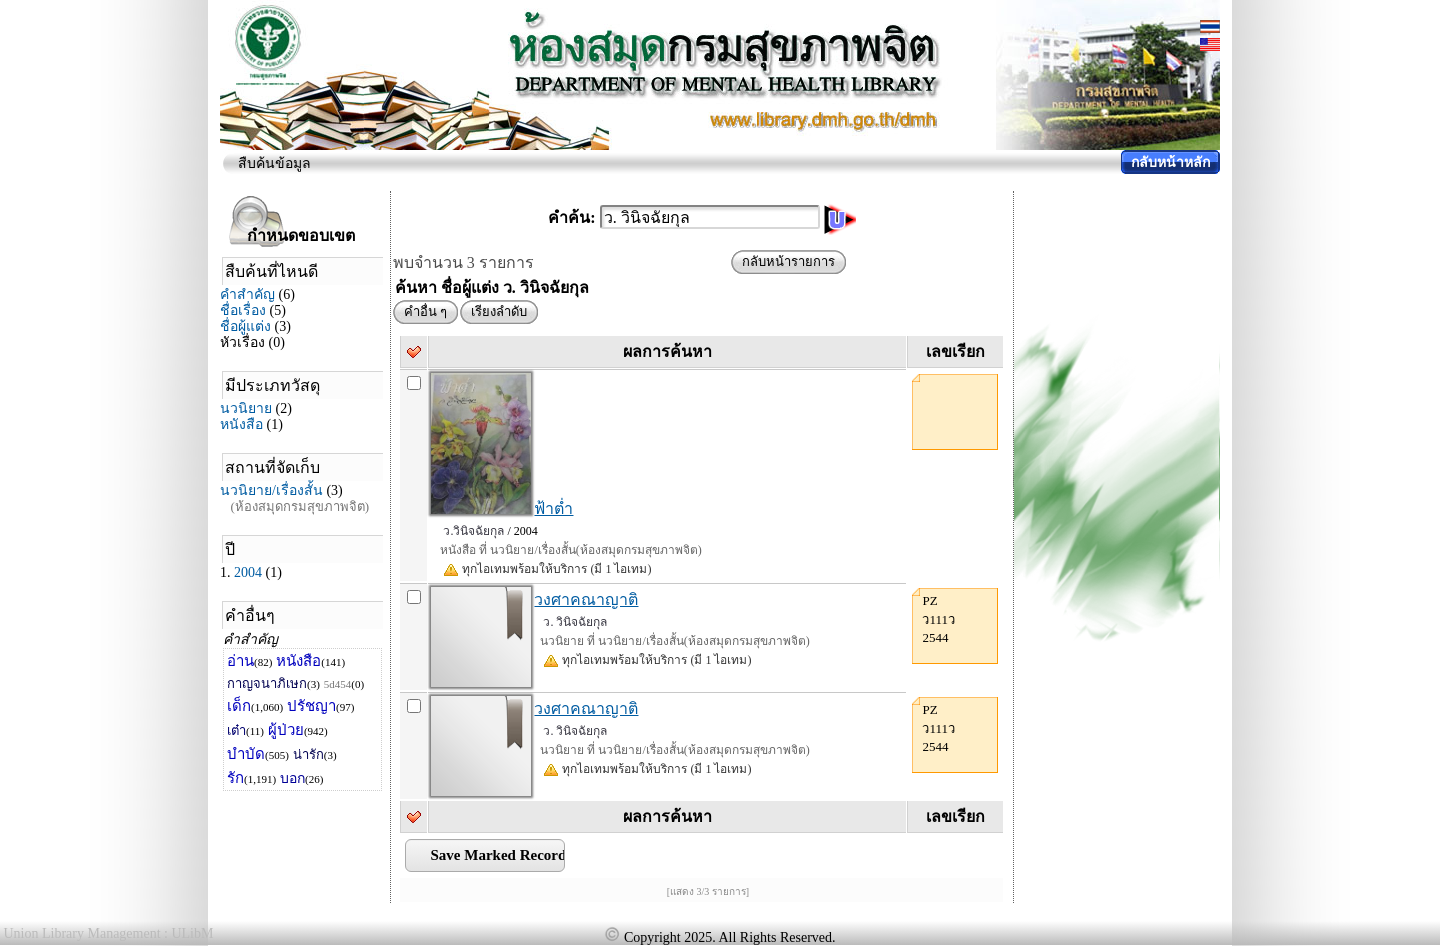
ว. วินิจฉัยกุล (575, 622)
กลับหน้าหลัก (1170, 162)
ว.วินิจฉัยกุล (473, 531)
